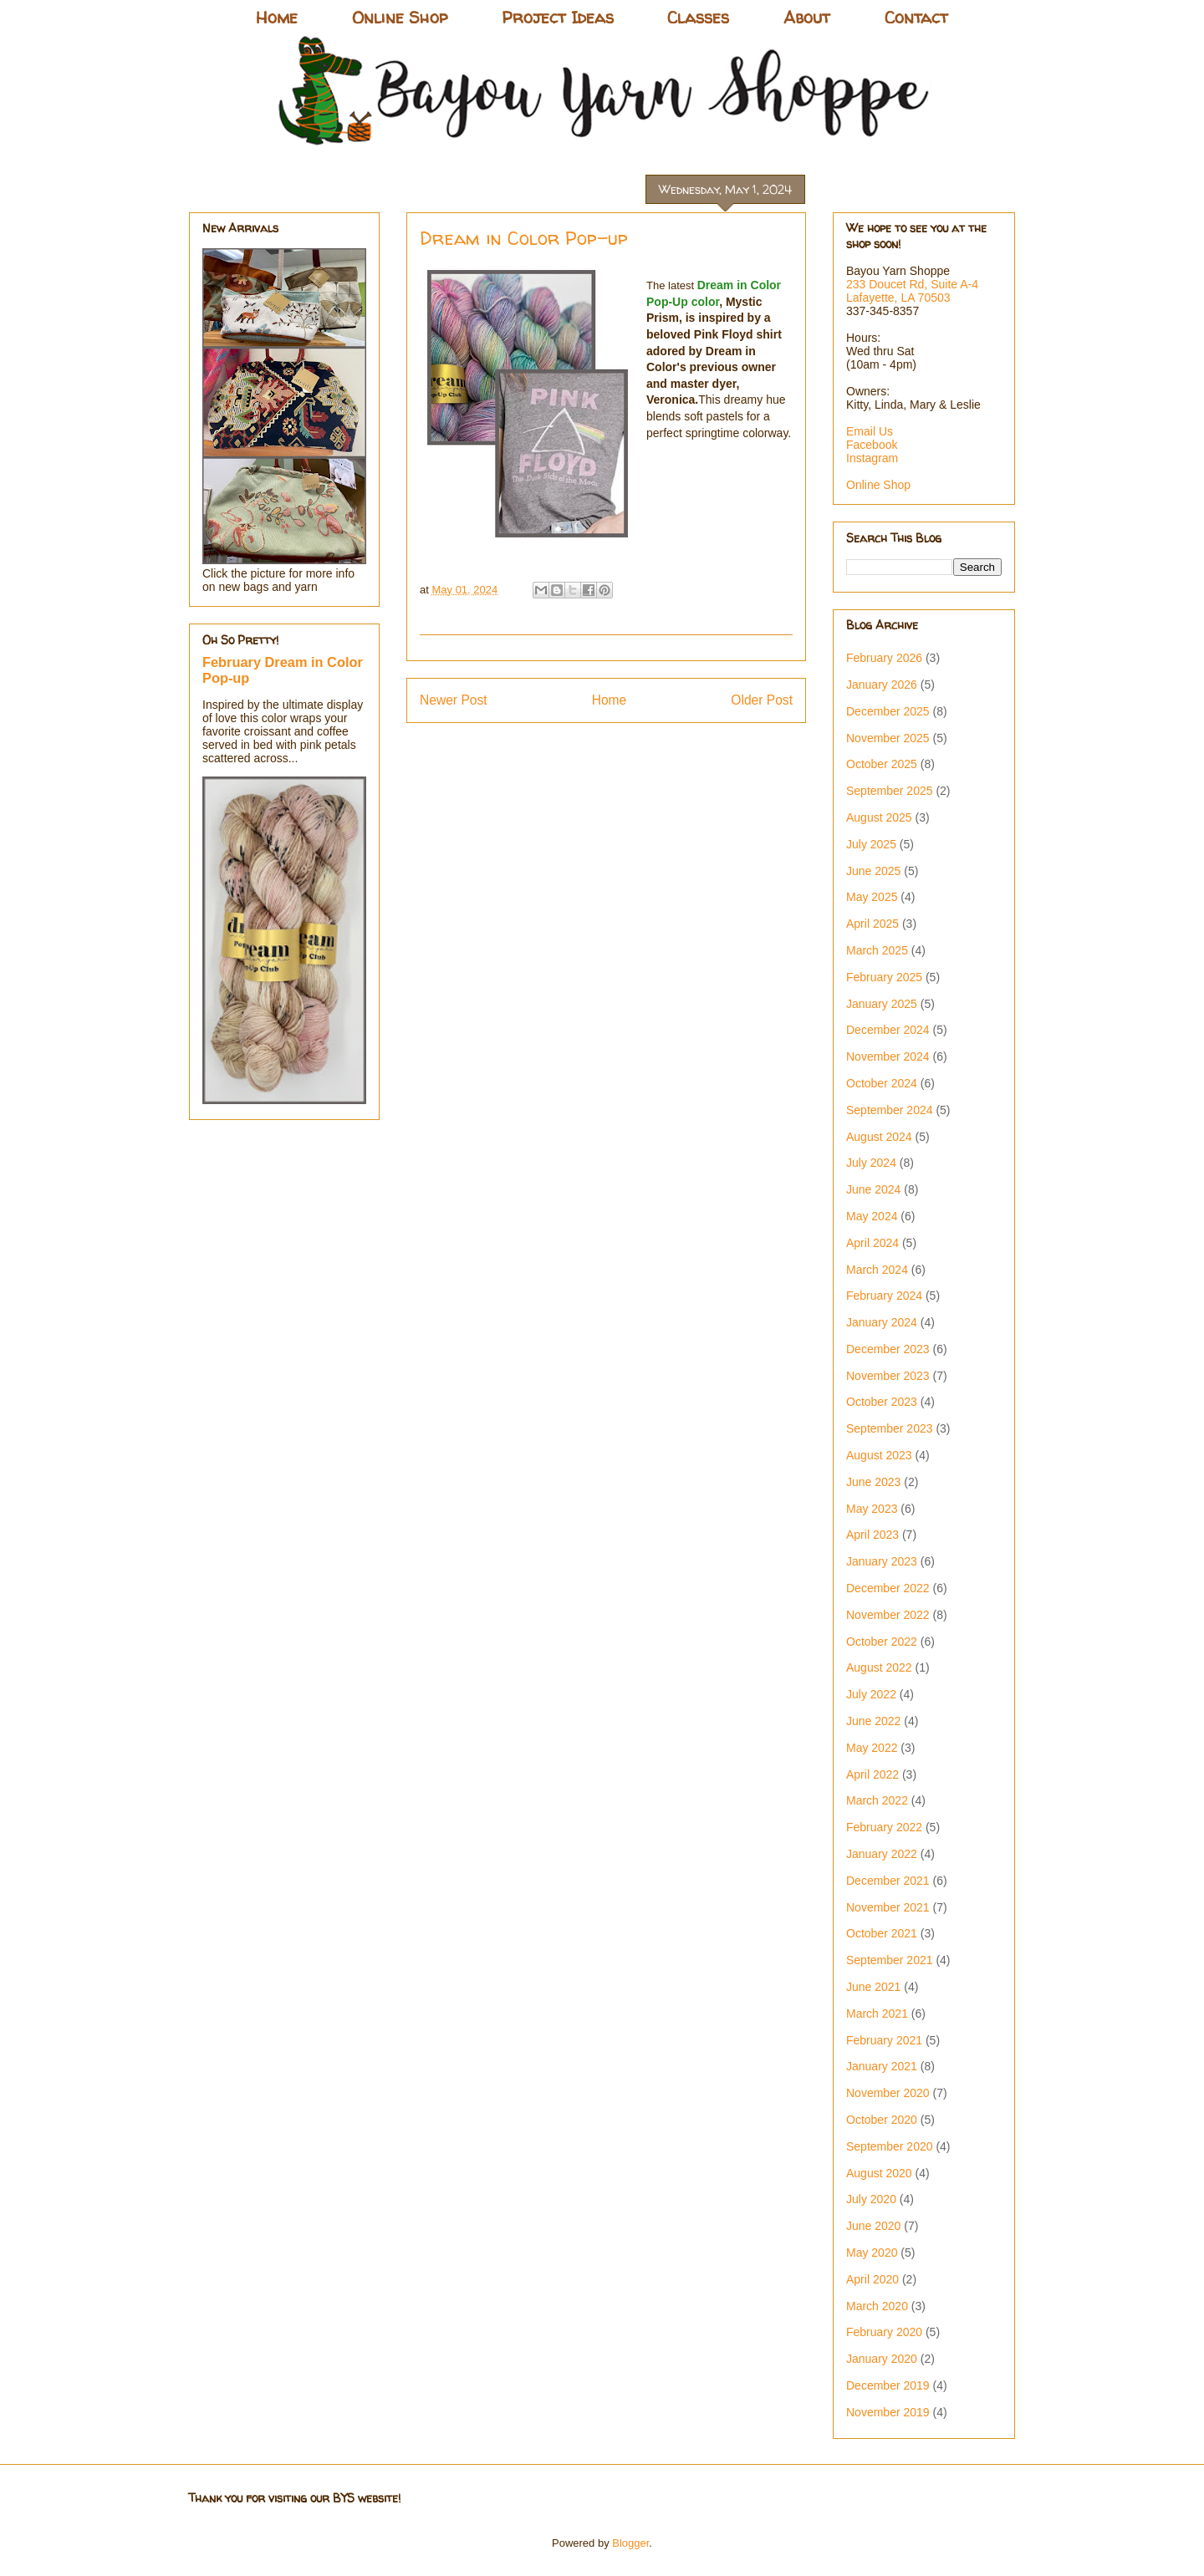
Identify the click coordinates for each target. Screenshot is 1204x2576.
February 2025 (884, 977)
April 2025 (872, 923)
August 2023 (879, 1455)
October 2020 (881, 2119)
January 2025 (881, 1004)
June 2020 (873, 2225)
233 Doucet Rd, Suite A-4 (912, 284)
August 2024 (879, 1136)
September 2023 (889, 1428)
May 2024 (871, 1216)
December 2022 (888, 1588)
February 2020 (884, 2332)
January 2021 (881, 2066)
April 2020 (872, 2279)
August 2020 (879, 2173)
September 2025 (889, 790)
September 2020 (889, 2146)
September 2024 (889, 1110)
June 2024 (873, 1189)
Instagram (872, 458)
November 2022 (888, 1614)
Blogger (630, 2543)
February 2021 (884, 2040)
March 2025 (877, 950)
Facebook (871, 444)
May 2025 (871, 897)
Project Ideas (558, 17)
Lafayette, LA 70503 (898, 297)
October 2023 (881, 1401)
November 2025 (888, 738)
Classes (698, 17)
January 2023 (881, 1561)
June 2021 (873, 1986)
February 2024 (884, 1295)
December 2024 (888, 1029)
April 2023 (872, 1534)
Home (277, 17)
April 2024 (872, 1243)
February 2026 (884, 657)
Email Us (869, 431)
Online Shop (399, 17)
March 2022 (877, 1800)
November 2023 (888, 1375)
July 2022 (871, 1694)
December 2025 (888, 711)
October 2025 (881, 764)
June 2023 (873, 1482)
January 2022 (881, 1854)
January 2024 (881, 1322)
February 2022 (884, 1827)
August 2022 (879, 1667)
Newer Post (453, 700)
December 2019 (888, 2385)
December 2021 (888, 1880)
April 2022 (872, 1774)
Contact (916, 17)
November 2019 (888, 2412)
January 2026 (881, 684)
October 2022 (881, 1641)
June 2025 (873, 871)
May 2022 (871, 1747)
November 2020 (888, 2093)
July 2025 (871, 844)
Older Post (762, 700)
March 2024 (877, 1269)
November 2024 (888, 1056)
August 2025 (879, 817)
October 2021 (881, 1933)
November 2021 (888, 1907)
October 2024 (881, 1083)
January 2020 (881, 2358)
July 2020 (871, 2199)
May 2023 (871, 1508)
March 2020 (877, 2306)
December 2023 (888, 1349)
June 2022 (873, 1721)
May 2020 (871, 2252)
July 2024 (871, 1162)
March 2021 (877, 2013)
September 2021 (889, 1960)
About (806, 17)
